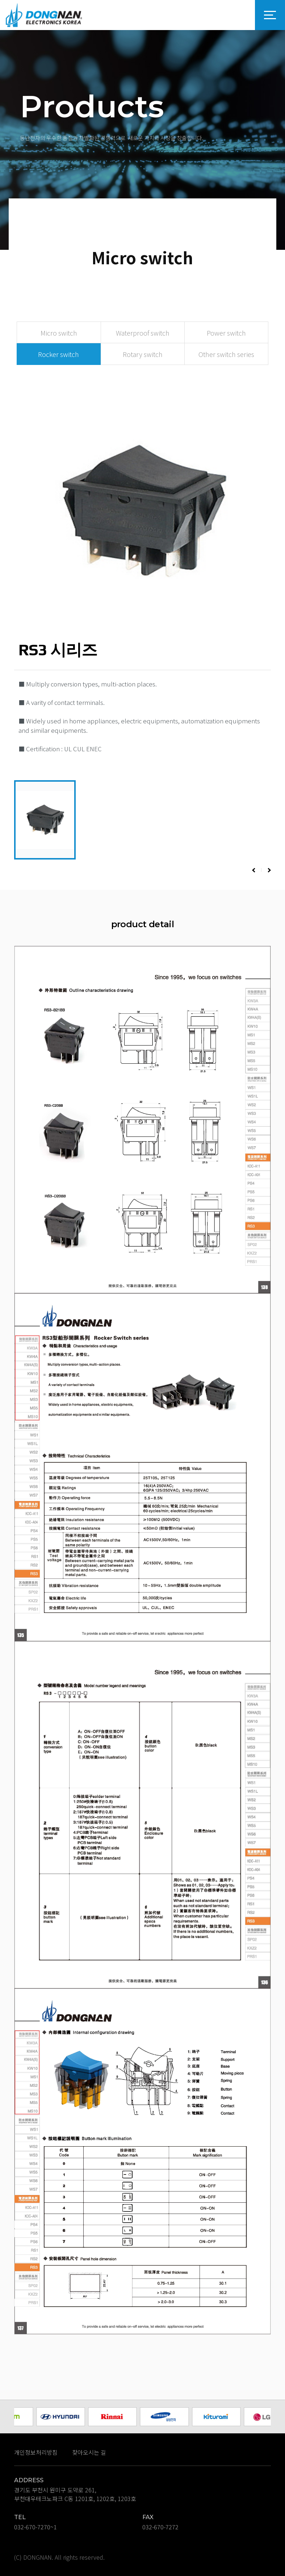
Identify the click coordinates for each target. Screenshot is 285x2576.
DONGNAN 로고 (44, 15)
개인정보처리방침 (36, 2452)
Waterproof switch (142, 332)
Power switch (226, 332)
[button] (254, 870)
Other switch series (226, 354)
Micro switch (59, 332)
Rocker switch (58, 354)
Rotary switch (143, 354)
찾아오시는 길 (89, 2452)
